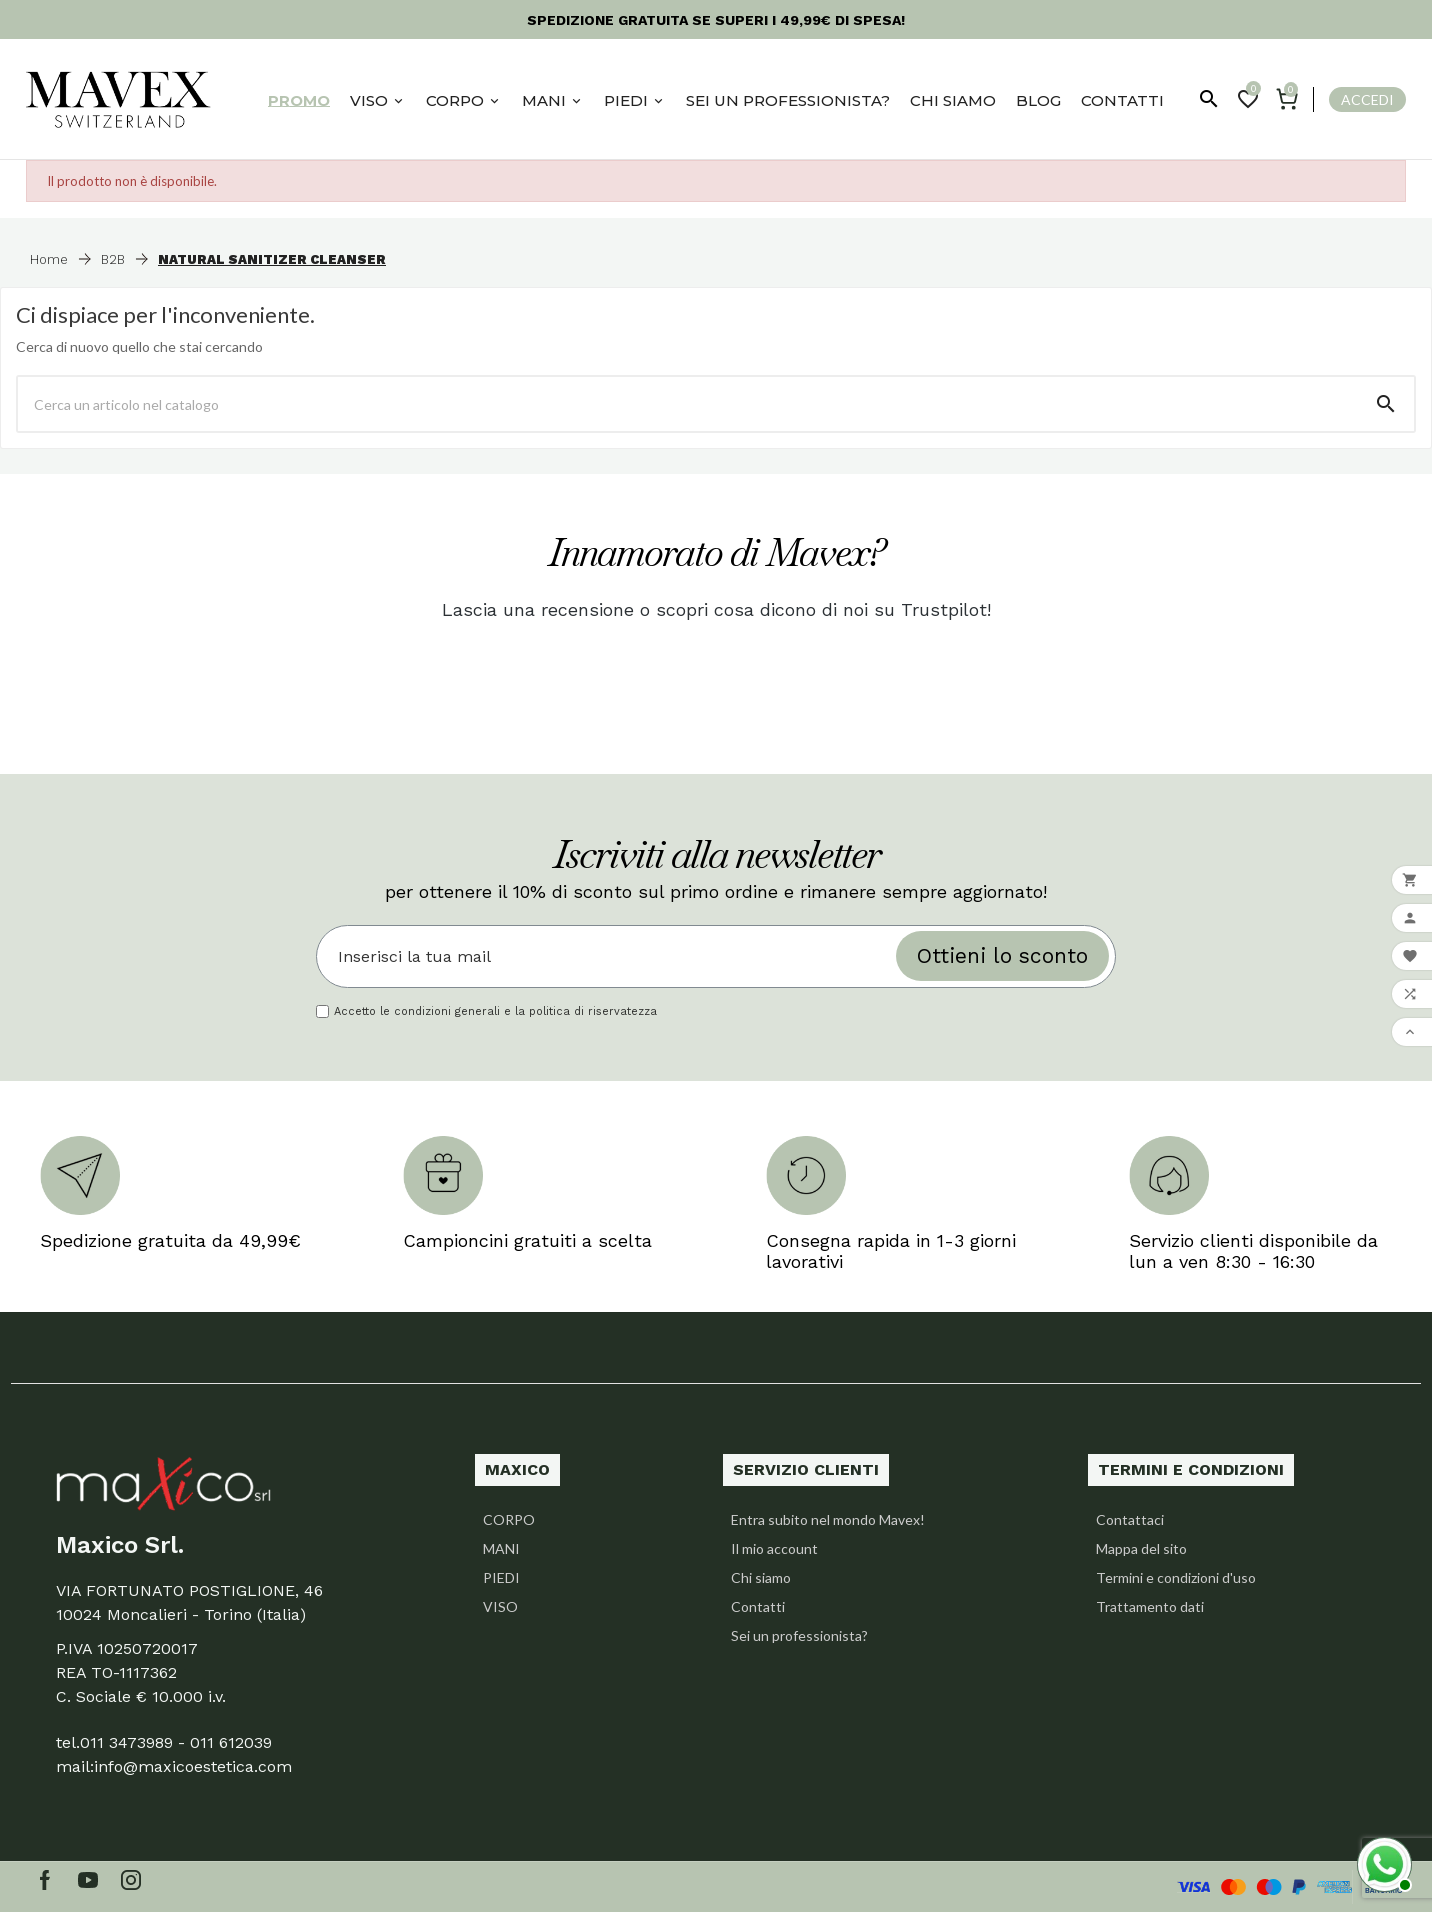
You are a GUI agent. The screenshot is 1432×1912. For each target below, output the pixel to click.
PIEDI (501, 1577)
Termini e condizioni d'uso (1176, 1577)
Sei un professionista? (799, 1635)
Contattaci (1130, 1519)
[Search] (1386, 404)
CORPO (509, 1519)
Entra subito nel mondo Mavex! (828, 1519)
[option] (484, 1186)
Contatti (758, 1606)
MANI (501, 1548)
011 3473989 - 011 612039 (176, 1742)
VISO (500, 1606)
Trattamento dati (1150, 1606)
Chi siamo (761, 1577)
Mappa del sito (1141, 1548)
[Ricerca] (688, 404)
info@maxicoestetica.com (193, 1766)
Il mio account (774, 1548)
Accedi (1367, 99)
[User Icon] (1359, 99)
